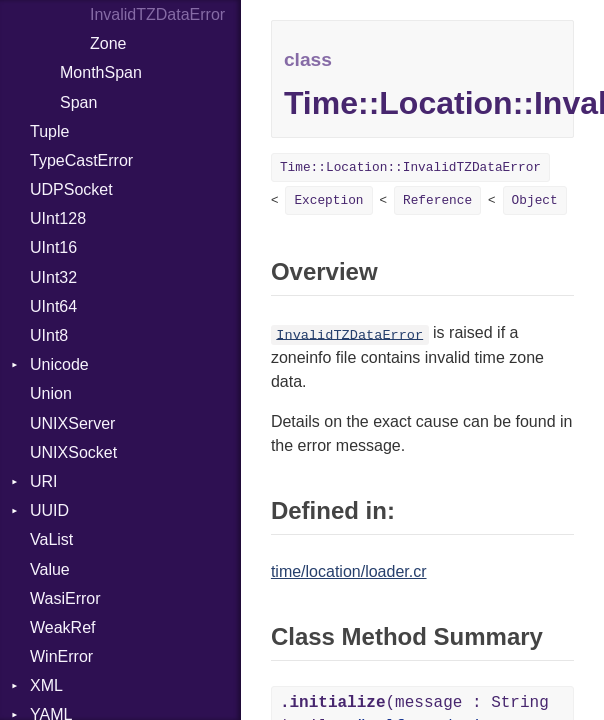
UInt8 (49, 335)
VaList (51, 539)
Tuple (49, 131)
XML (46, 685)
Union (51, 393)
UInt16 (53, 247)
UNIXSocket (73, 452)
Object (535, 200)
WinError (61, 656)
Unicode (59, 364)
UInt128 (58, 218)
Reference (437, 200)
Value (50, 569)
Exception (328, 200)
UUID (49, 510)
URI (44, 481)
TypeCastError (81, 160)
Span (78, 102)
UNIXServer (72, 423)
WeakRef (63, 627)
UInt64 (53, 306)
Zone (108, 43)
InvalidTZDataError (349, 334)
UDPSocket (71, 189)
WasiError (65, 598)
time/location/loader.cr (349, 571)
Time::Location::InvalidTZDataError (410, 167)
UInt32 (53, 277)
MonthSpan (101, 72)
